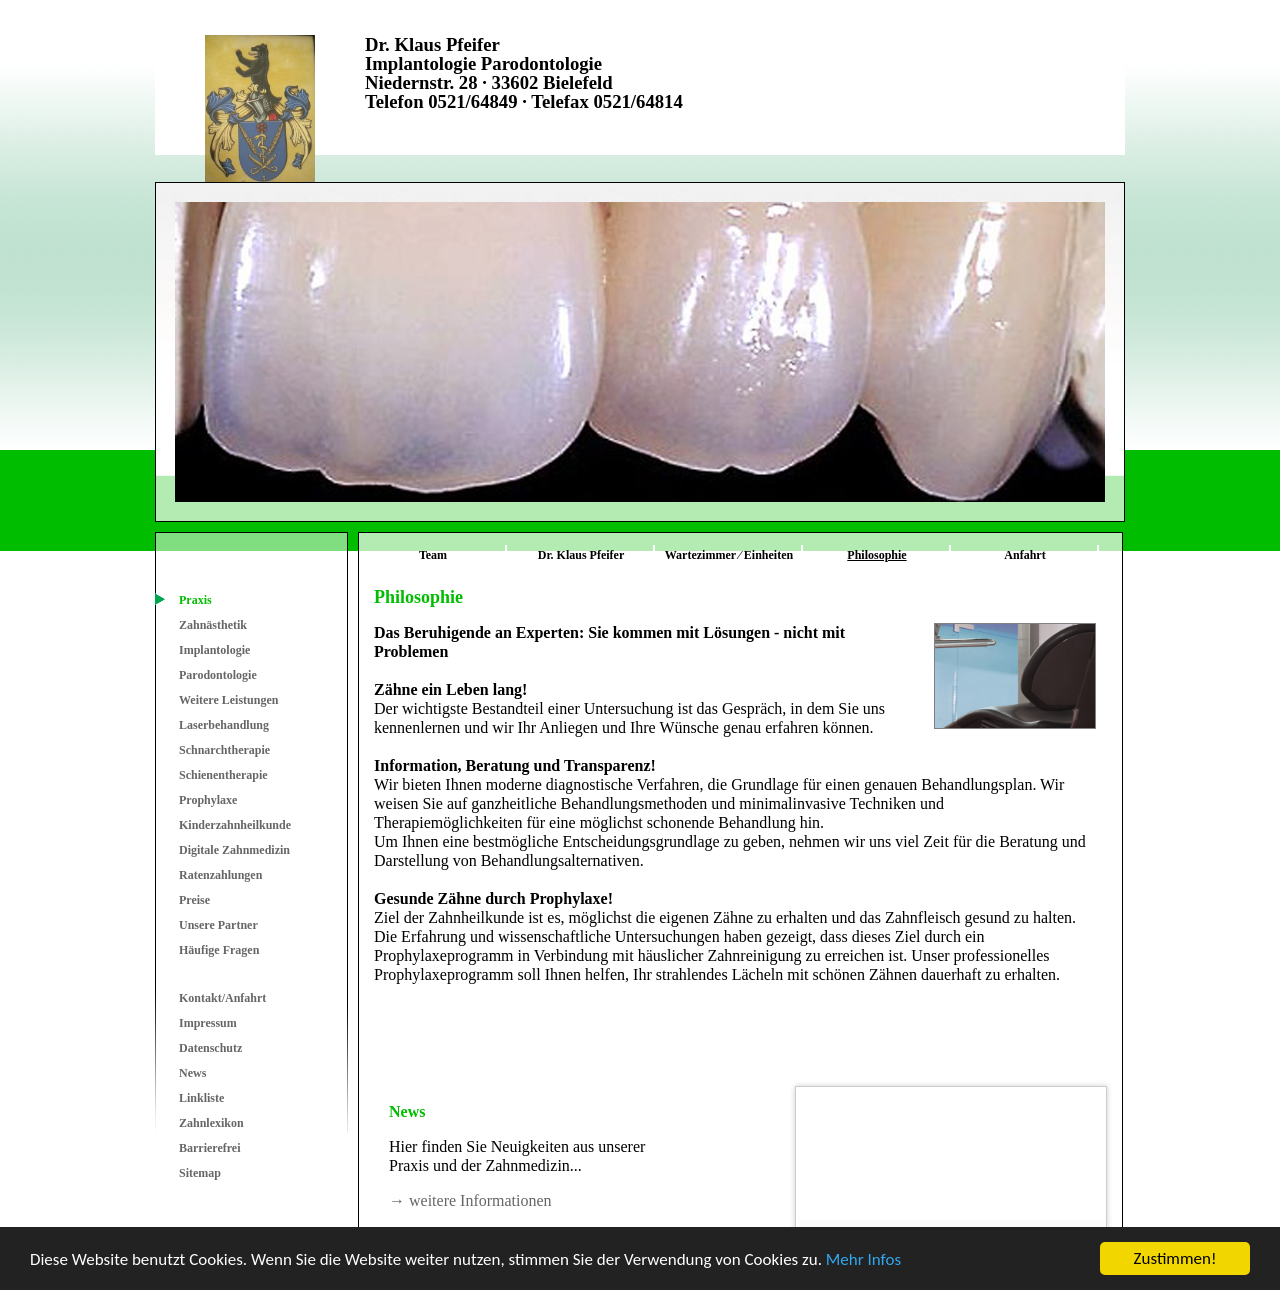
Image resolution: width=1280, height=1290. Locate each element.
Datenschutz (210, 1048)
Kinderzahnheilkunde (235, 825)
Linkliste (201, 1098)
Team (433, 555)
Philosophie (876, 555)
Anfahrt (1024, 555)
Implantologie (214, 650)
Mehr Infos (863, 1259)
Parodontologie (218, 675)
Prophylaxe (208, 800)
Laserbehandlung (224, 725)
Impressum (208, 1023)
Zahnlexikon (211, 1123)
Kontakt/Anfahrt (222, 998)
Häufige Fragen (219, 950)
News (192, 1073)
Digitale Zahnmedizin (234, 850)
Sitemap (200, 1173)
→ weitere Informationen (470, 1200)
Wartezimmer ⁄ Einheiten (729, 555)
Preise (194, 900)
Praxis (195, 600)
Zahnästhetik (213, 625)
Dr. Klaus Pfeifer (581, 555)
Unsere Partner (218, 925)
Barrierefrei (210, 1148)
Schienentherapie (223, 775)
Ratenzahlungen (220, 875)
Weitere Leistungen (228, 700)
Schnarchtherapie (224, 750)
